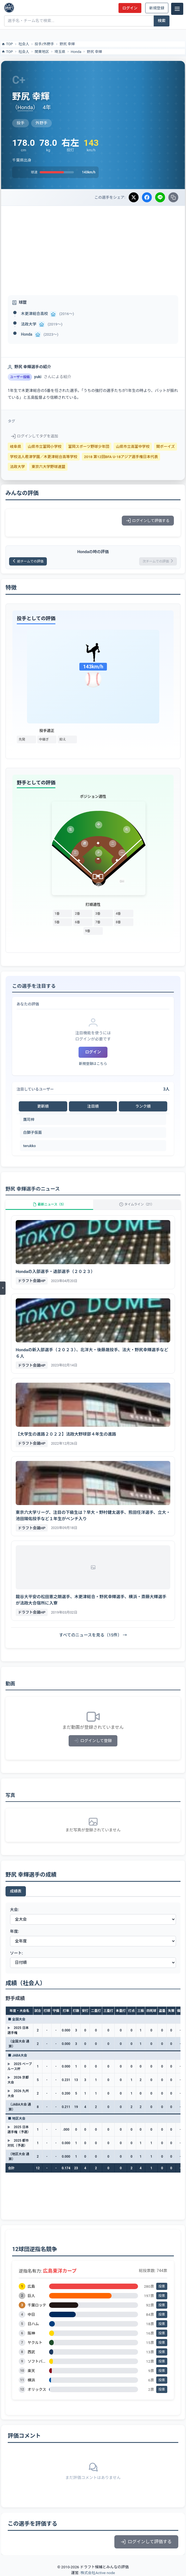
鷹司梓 (28, 1119)
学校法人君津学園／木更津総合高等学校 (43, 456)
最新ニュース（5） (49, 1204)
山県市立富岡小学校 (44, 446)
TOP (7, 44)
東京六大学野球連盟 (48, 466)
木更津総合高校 (34, 313)
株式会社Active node (97, 2572)
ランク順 (143, 1106)
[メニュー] (177, 9)
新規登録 (156, 8)
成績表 (15, 1891)
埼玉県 (60, 52)
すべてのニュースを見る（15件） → (93, 1635)
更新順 (43, 1106)
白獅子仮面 (32, 1132)
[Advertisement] (93, 247)
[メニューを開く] (3, 1288)
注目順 (93, 1106)
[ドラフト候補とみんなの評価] (9, 8)
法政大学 (28, 324)
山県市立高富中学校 (132, 446)
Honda (76, 52)
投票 (161, 2286)
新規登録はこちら (93, 1064)
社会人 (23, 44)
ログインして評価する (147, 520)
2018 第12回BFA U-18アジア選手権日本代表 (121, 456)
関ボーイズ (165, 446)
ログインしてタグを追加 (34, 436)
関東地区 (42, 52)
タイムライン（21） (136, 1204)
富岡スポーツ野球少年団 (88, 446)
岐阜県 (15, 446)
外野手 (48, 44)
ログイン (129, 8)
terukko (29, 1145)
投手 (38, 44)
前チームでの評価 (28, 561)
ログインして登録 (93, 1740)
